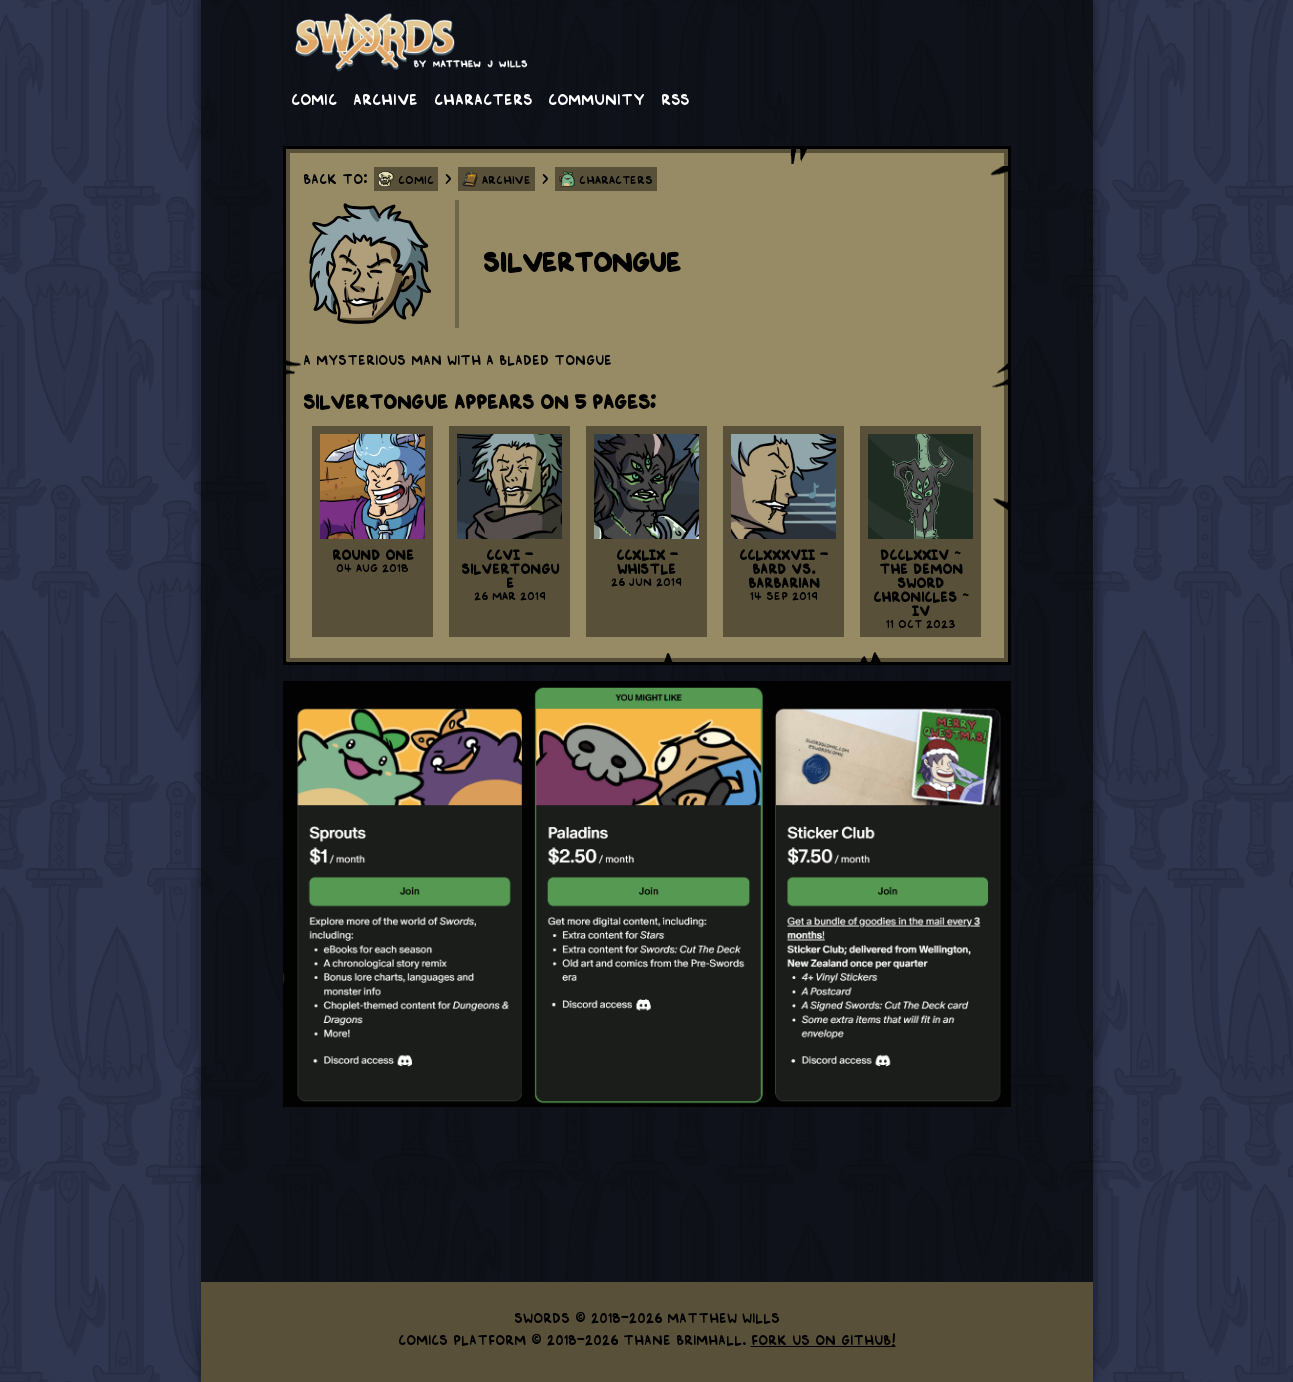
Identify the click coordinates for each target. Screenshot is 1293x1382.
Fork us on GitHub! (823, 1339)
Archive (385, 98)
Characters (483, 98)
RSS (675, 98)
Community (596, 98)
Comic (314, 98)
